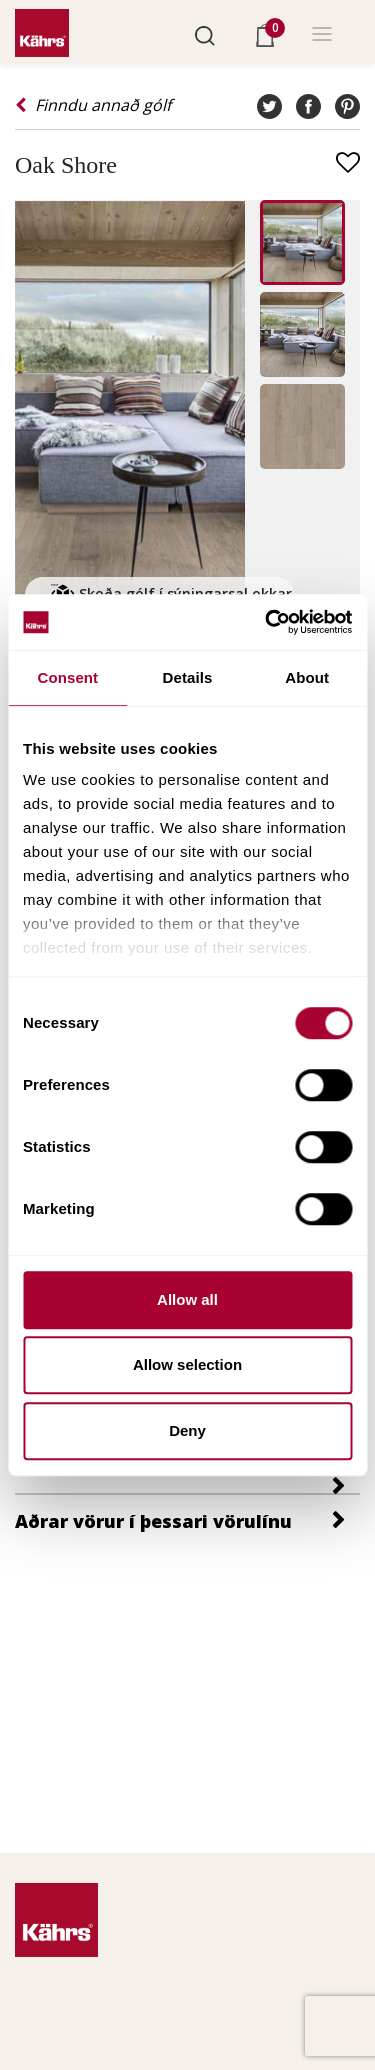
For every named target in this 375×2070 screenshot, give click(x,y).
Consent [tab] (67, 677)
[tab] (187, 1476)
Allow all (187, 1299)
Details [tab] (188, 677)
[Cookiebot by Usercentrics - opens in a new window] (267, 622)
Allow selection (187, 1364)
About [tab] (307, 677)
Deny (187, 1430)
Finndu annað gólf (93, 105)
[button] (205, 34)
